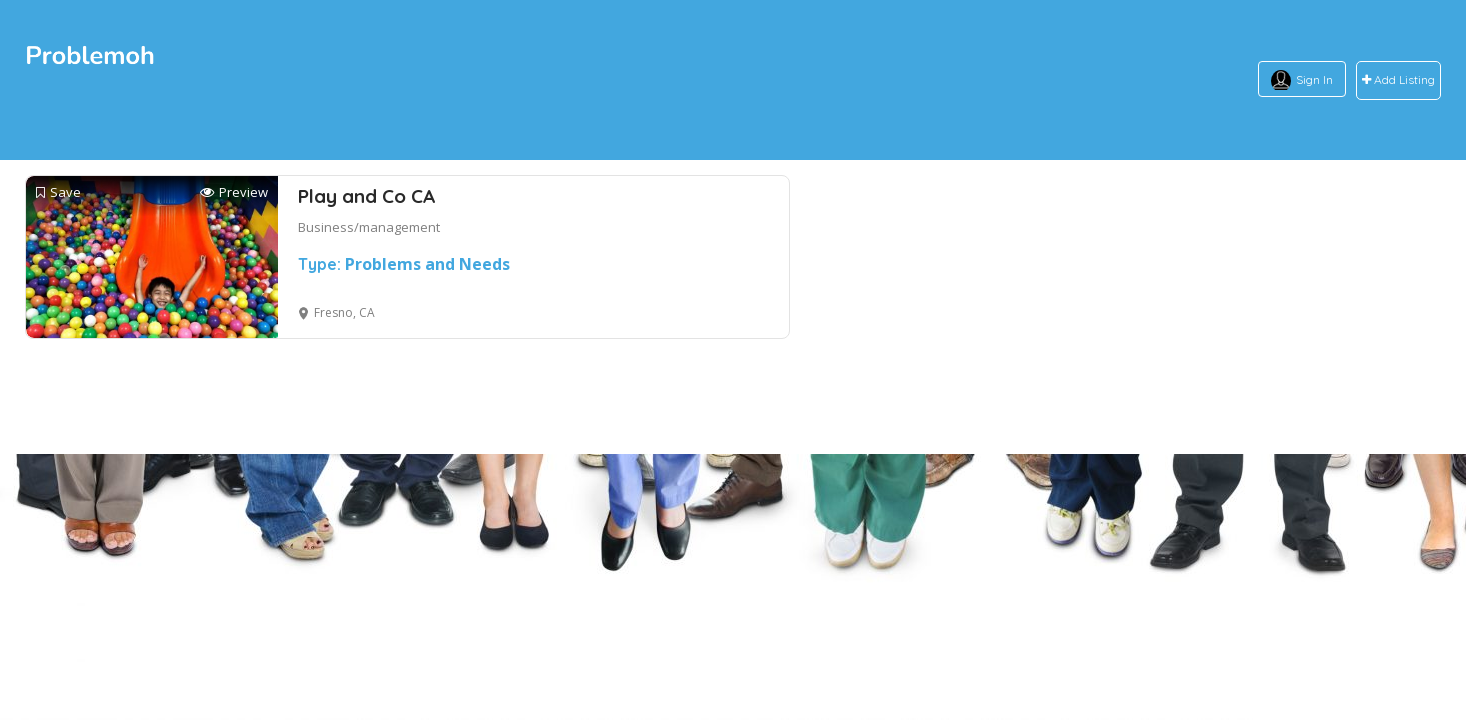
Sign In (1314, 79)
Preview (234, 192)
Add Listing (1398, 80)
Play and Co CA (366, 196)
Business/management (369, 227)
